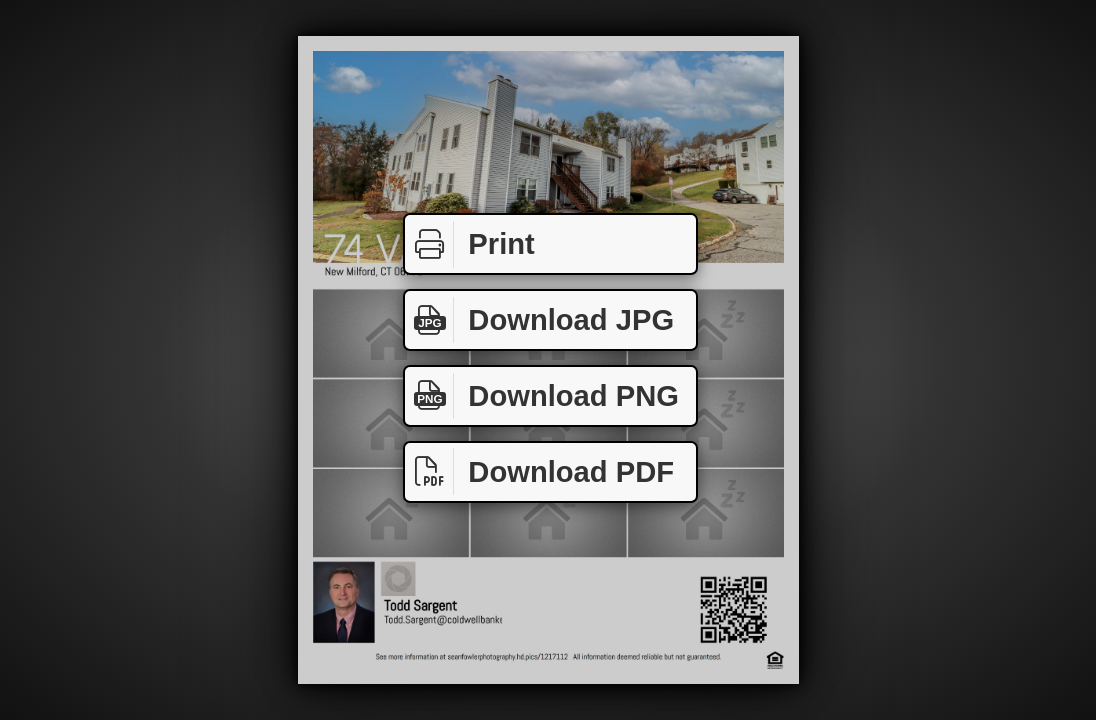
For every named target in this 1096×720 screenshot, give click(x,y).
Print (470, 244)
